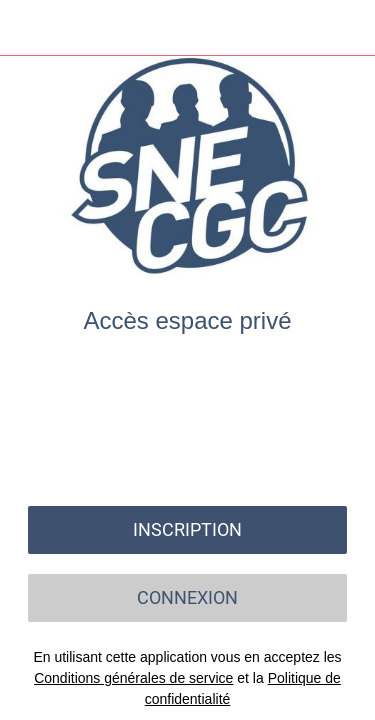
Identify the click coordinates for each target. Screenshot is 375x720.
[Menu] (28, 28)
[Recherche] (295, 28)
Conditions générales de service (133, 678)
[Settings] (347, 28)
